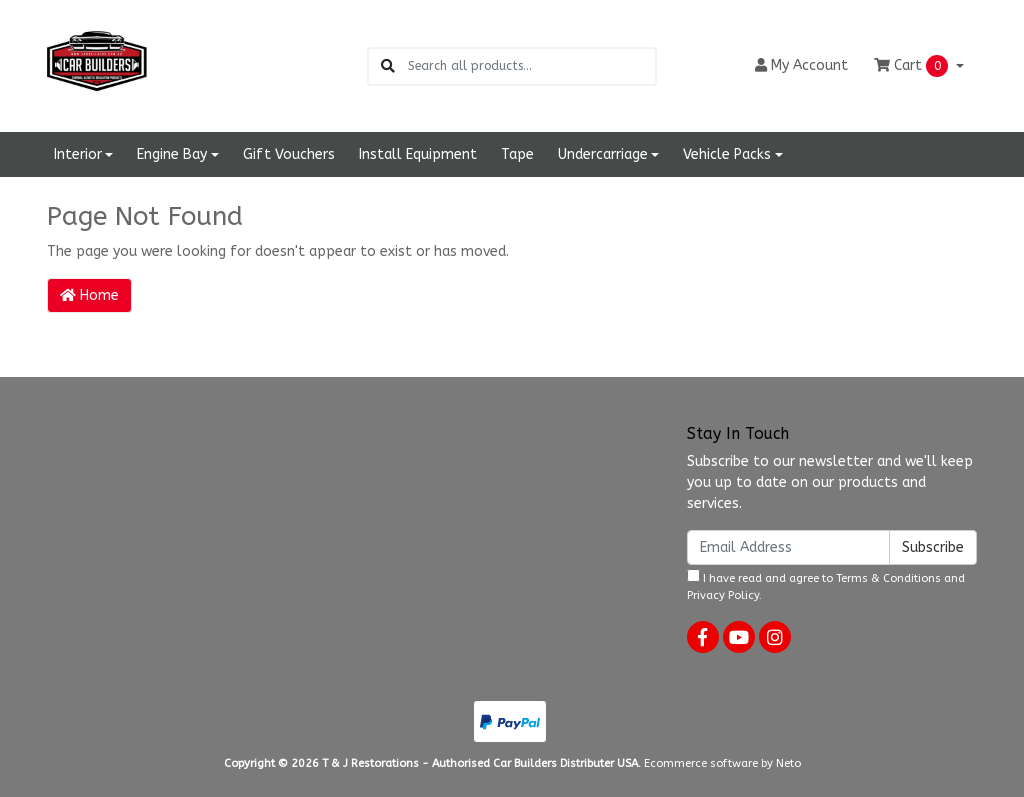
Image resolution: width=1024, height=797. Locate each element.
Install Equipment (418, 154)
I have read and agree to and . (826, 585)
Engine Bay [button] (172, 154)
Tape (517, 154)
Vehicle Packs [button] (727, 154)
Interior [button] (78, 154)
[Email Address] (788, 547)
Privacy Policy (723, 595)
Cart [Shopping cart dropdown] (913, 66)
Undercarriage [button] (603, 154)
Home (89, 295)
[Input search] (531, 66)
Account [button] (801, 65)
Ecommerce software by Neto (722, 763)
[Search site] (388, 66)
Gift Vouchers (289, 154)
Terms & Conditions (888, 578)
